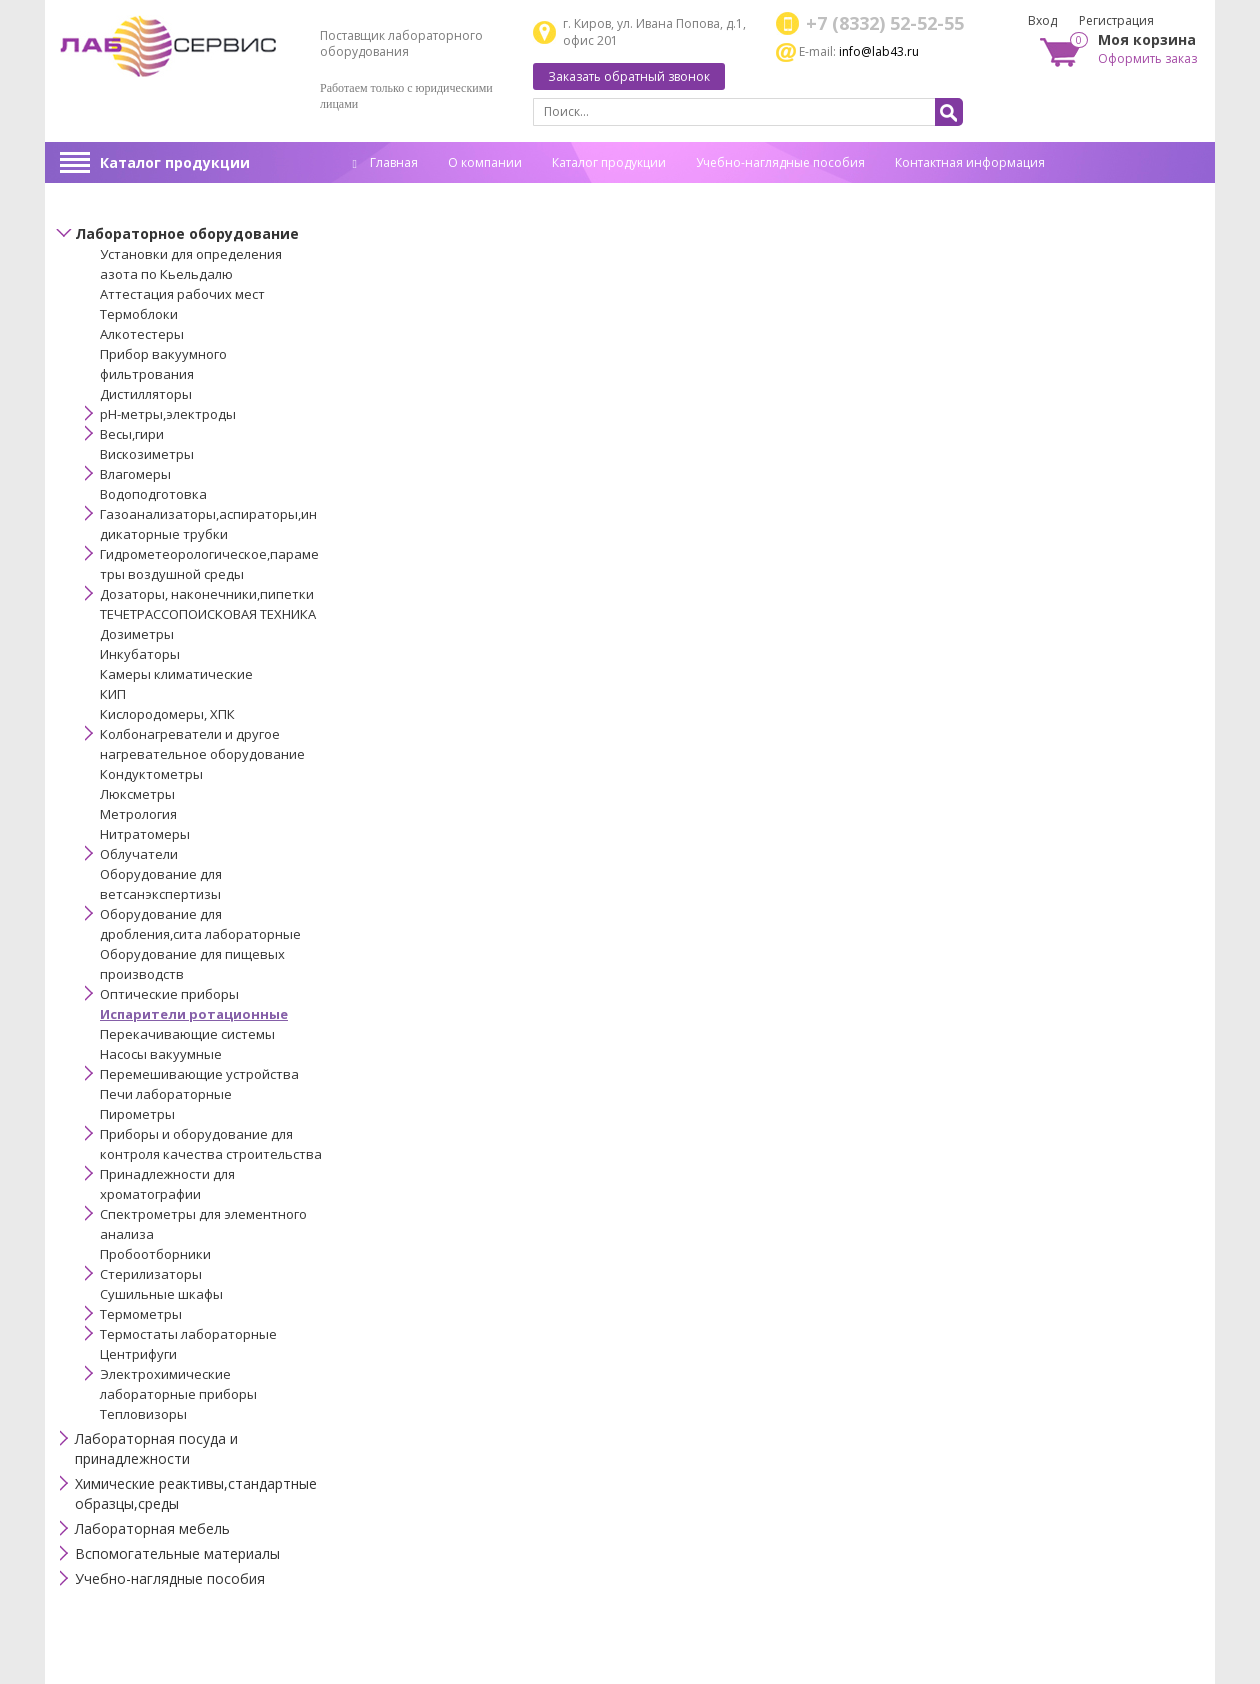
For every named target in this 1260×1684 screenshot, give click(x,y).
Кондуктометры (151, 774)
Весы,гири (132, 434)
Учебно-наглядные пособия (780, 162)
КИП (113, 694)
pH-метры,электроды (168, 414)
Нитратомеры (145, 834)
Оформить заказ (1147, 58)
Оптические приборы (169, 994)
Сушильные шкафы (161, 1294)
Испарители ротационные (194, 1014)
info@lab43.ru (879, 51)
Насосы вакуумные (161, 1054)
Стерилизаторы (151, 1274)
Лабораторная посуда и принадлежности (156, 1448)
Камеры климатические (176, 674)
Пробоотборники (155, 1254)
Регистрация (1116, 20)
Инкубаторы (140, 654)
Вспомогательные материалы (177, 1553)
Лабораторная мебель (152, 1528)
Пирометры (137, 1114)
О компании (485, 162)
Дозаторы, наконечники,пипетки (207, 594)
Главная (385, 162)
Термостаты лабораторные (188, 1334)
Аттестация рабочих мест (182, 294)
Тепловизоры (143, 1414)
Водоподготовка (153, 494)
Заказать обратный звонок (629, 76)
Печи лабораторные (166, 1094)
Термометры (141, 1314)
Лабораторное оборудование (187, 233)
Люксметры (137, 794)
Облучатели (139, 854)
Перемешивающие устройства (199, 1074)
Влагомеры (135, 474)
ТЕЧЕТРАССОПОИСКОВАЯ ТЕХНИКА (208, 614)
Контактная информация (970, 162)
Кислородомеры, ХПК (167, 714)
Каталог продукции (175, 162)
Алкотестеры (142, 334)
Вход (1042, 20)
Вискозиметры (147, 454)
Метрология (138, 814)
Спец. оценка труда (410, 193)
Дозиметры (137, 634)
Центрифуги (138, 1354)
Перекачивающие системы (187, 1034)
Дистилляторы (146, 394)
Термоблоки (139, 314)
